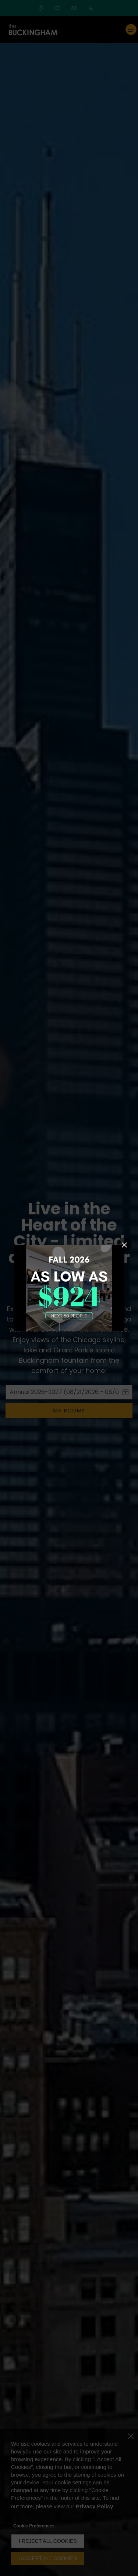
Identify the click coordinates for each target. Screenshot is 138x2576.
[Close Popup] (124, 1245)
